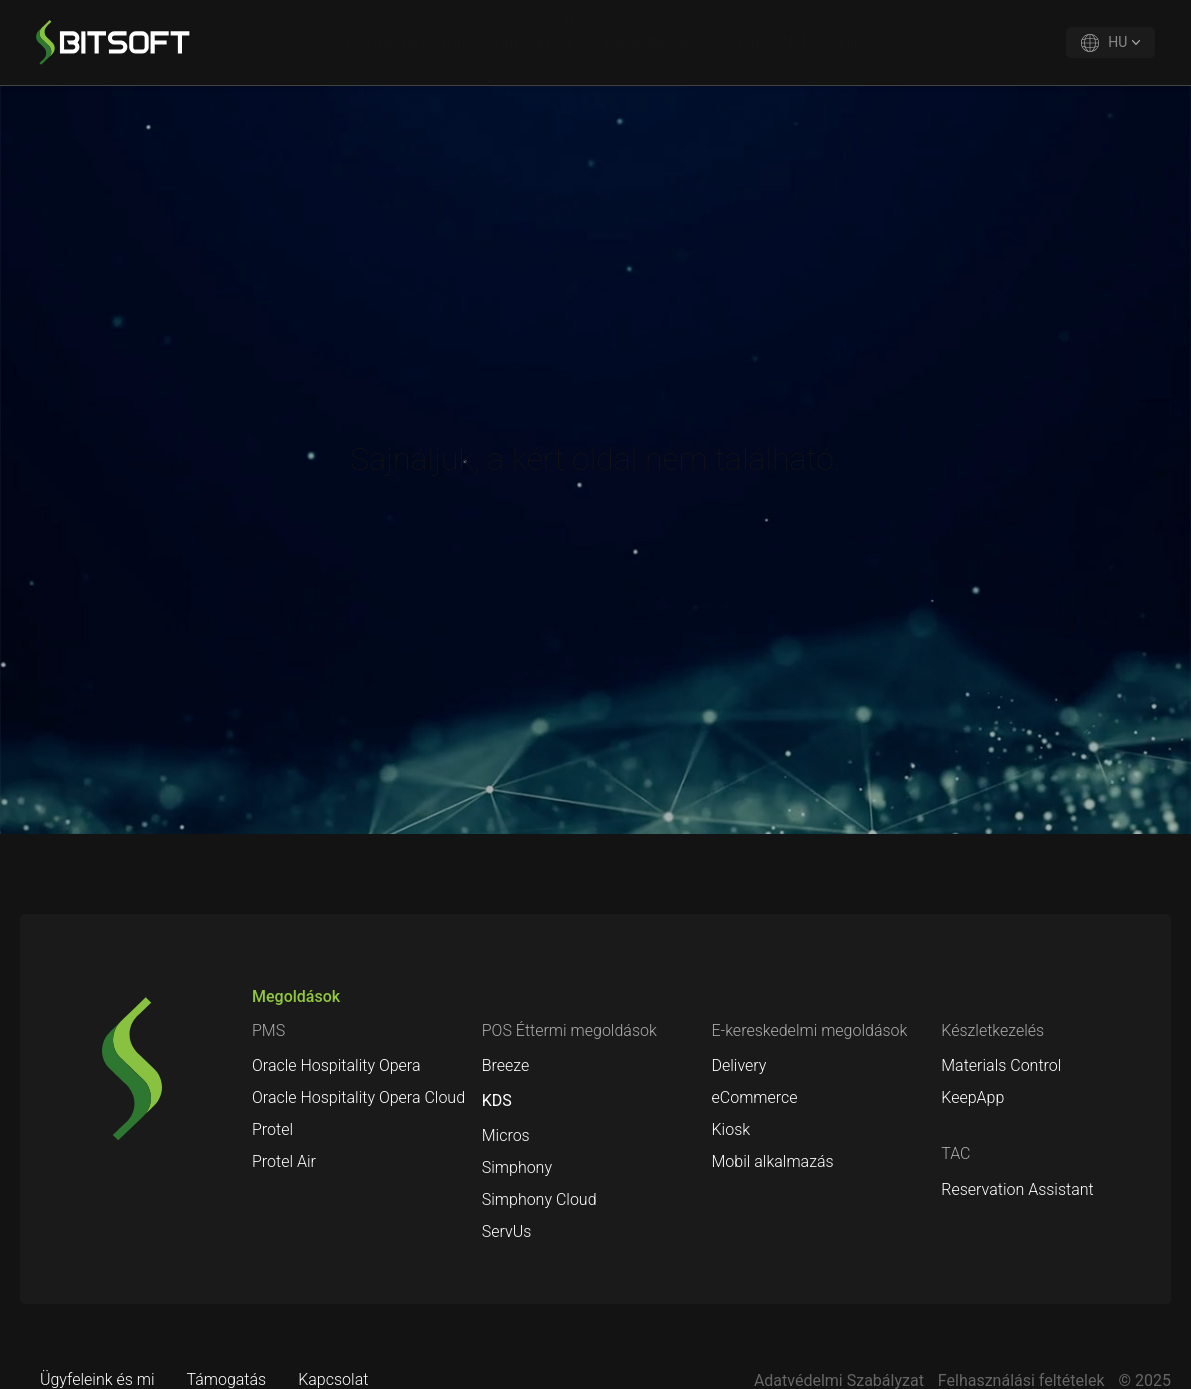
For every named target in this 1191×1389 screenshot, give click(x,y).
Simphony (517, 1167)
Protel (272, 1129)
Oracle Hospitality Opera (336, 1065)
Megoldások (647, 42)
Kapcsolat (772, 42)
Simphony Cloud (539, 1199)
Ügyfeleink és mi (403, 42)
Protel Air (284, 1161)
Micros (506, 1135)
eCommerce (755, 1097)
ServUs (507, 1231)
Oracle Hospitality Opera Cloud (358, 1097)
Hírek (857, 42)
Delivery (739, 1065)
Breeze (506, 1065)
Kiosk (731, 1129)
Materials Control (1001, 1065)
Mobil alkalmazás (773, 1161)
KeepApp (972, 1097)
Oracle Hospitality (968, 42)
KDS (497, 1100)
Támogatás (532, 42)
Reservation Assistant (1017, 1189)
